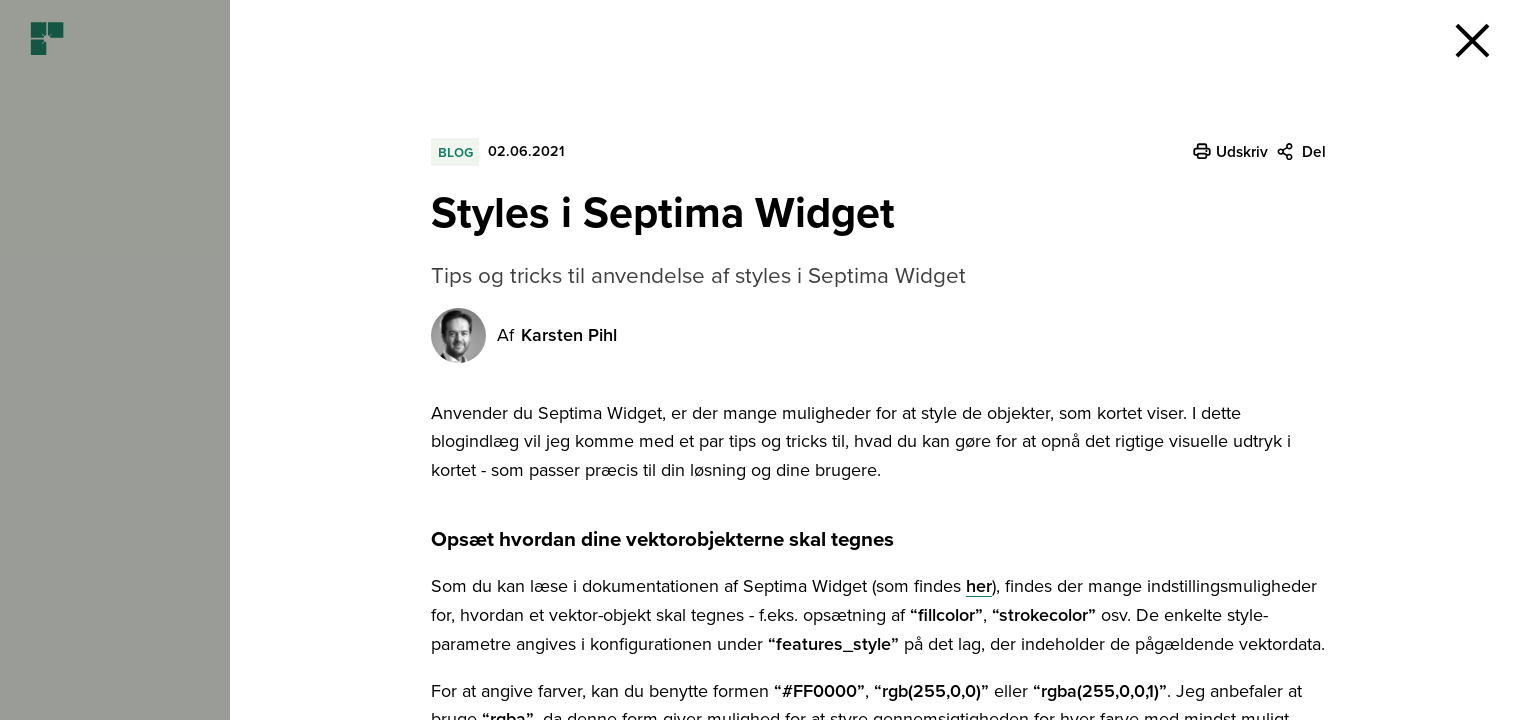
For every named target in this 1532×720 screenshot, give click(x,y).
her (979, 586)
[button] (1472, 40)
